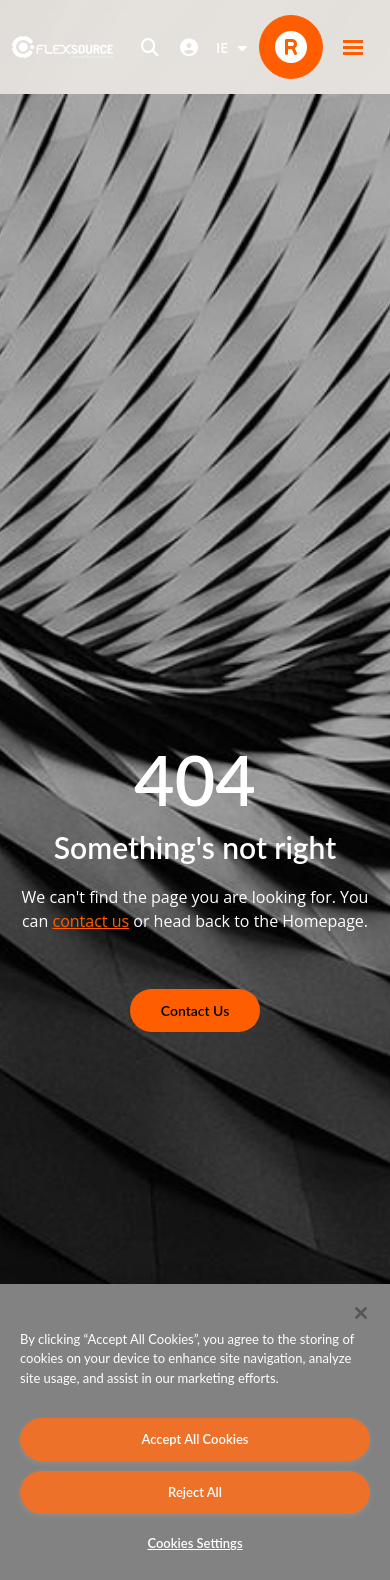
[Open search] (150, 47)
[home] (62, 47)
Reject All (195, 1492)
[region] (195, 1432)
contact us (90, 921)
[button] (353, 47)
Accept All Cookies (194, 1439)
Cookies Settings (194, 1543)
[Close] (361, 1313)
